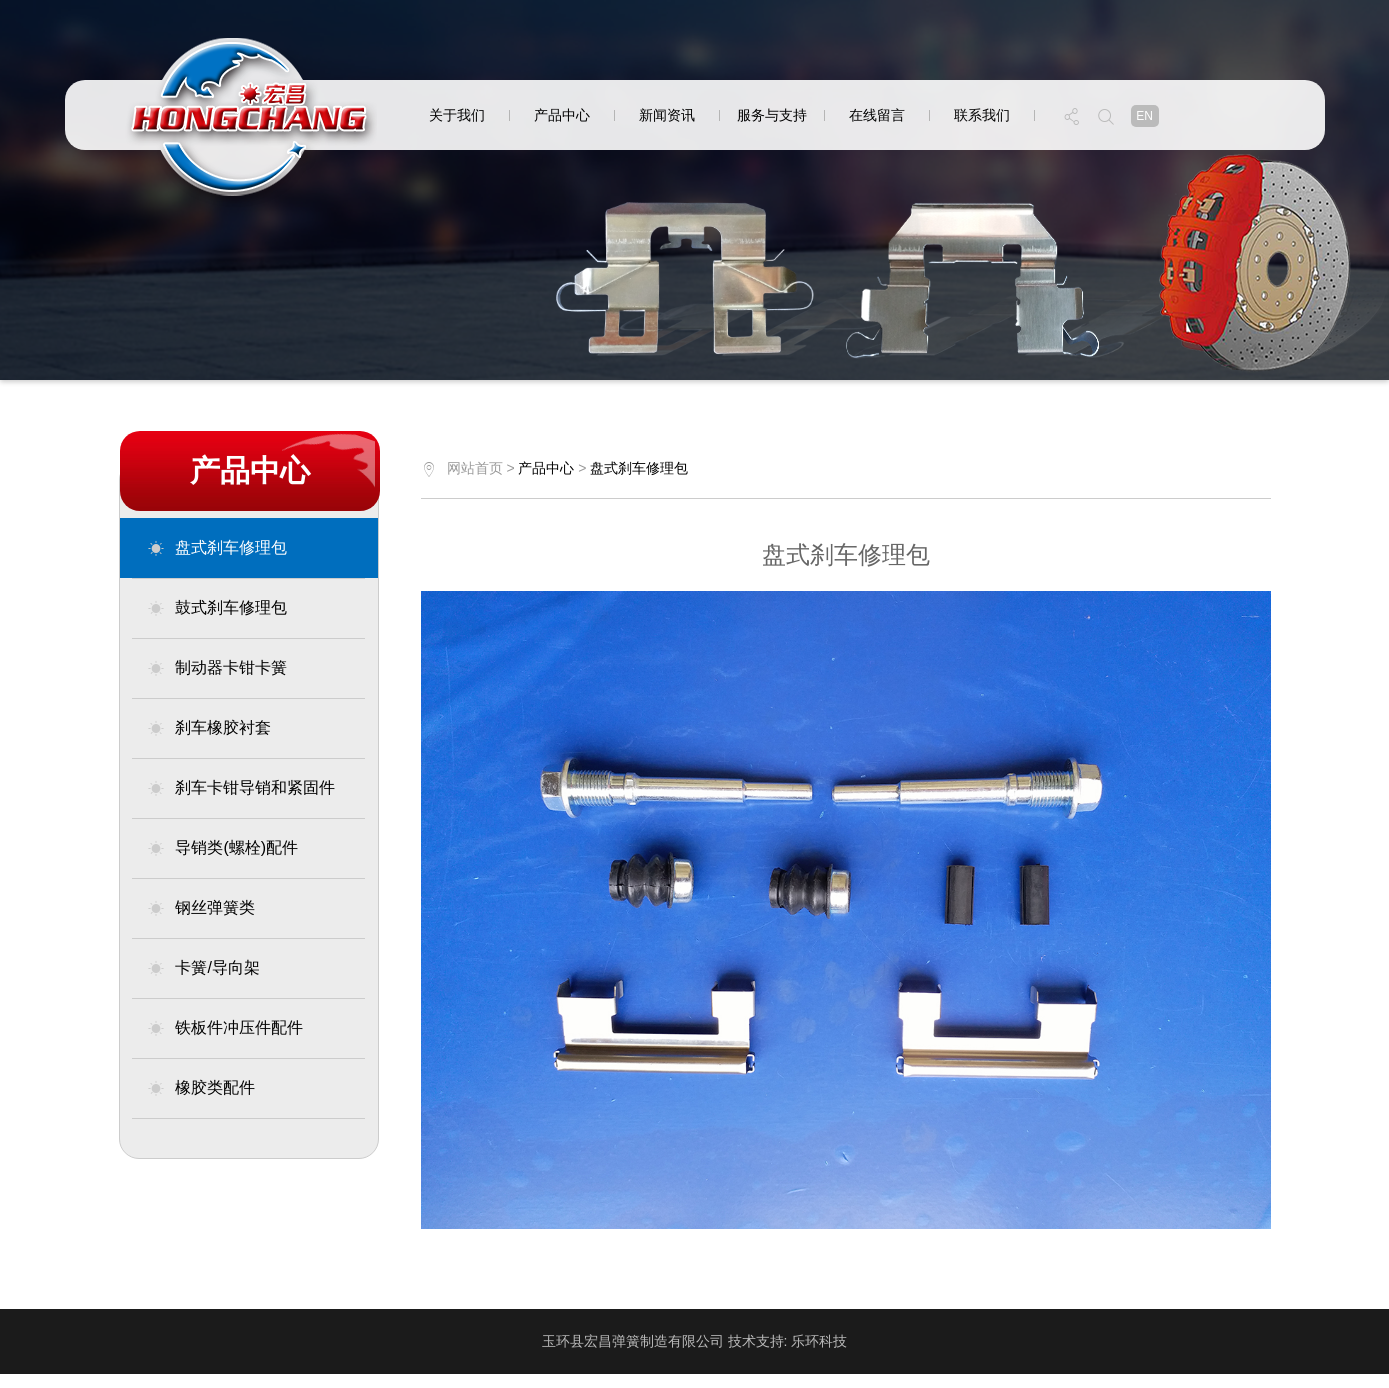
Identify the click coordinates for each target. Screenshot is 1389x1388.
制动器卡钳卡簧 (217, 668)
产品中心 (562, 115)
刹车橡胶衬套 (209, 728)
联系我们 (982, 115)
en (1144, 116)
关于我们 (457, 115)
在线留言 (877, 115)
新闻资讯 (667, 115)
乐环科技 (819, 1341)
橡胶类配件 (201, 1088)
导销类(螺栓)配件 (222, 848)
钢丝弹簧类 (201, 908)
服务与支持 (772, 115)
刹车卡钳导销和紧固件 (241, 788)
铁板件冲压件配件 (225, 1028)
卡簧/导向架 (203, 968)
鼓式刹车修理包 (217, 608)
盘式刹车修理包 (217, 548)
